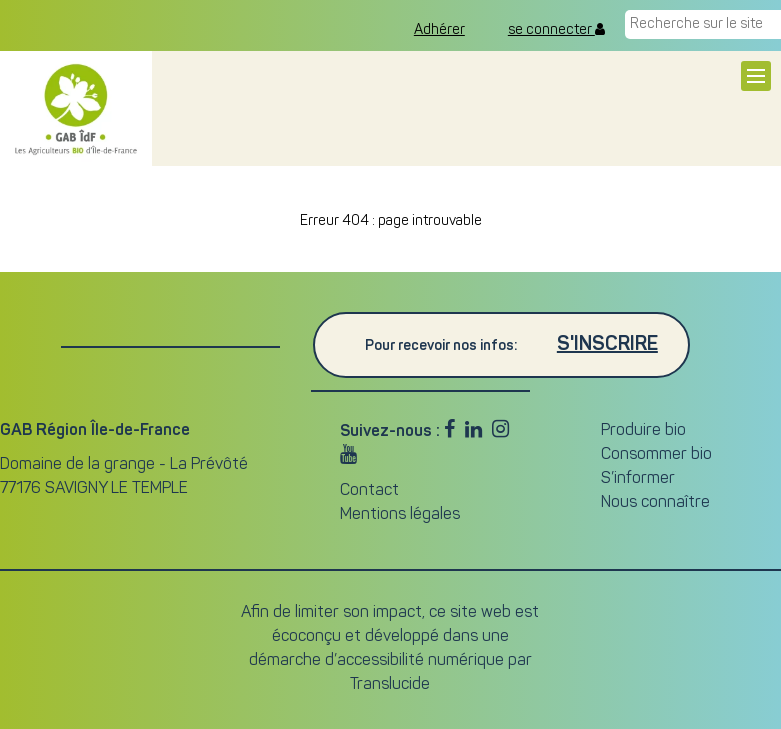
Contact (369, 491)
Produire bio (643, 431)
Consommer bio (656, 455)
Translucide (390, 685)
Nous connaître (655, 503)
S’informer (638, 479)
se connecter (556, 30)
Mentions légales (400, 515)
